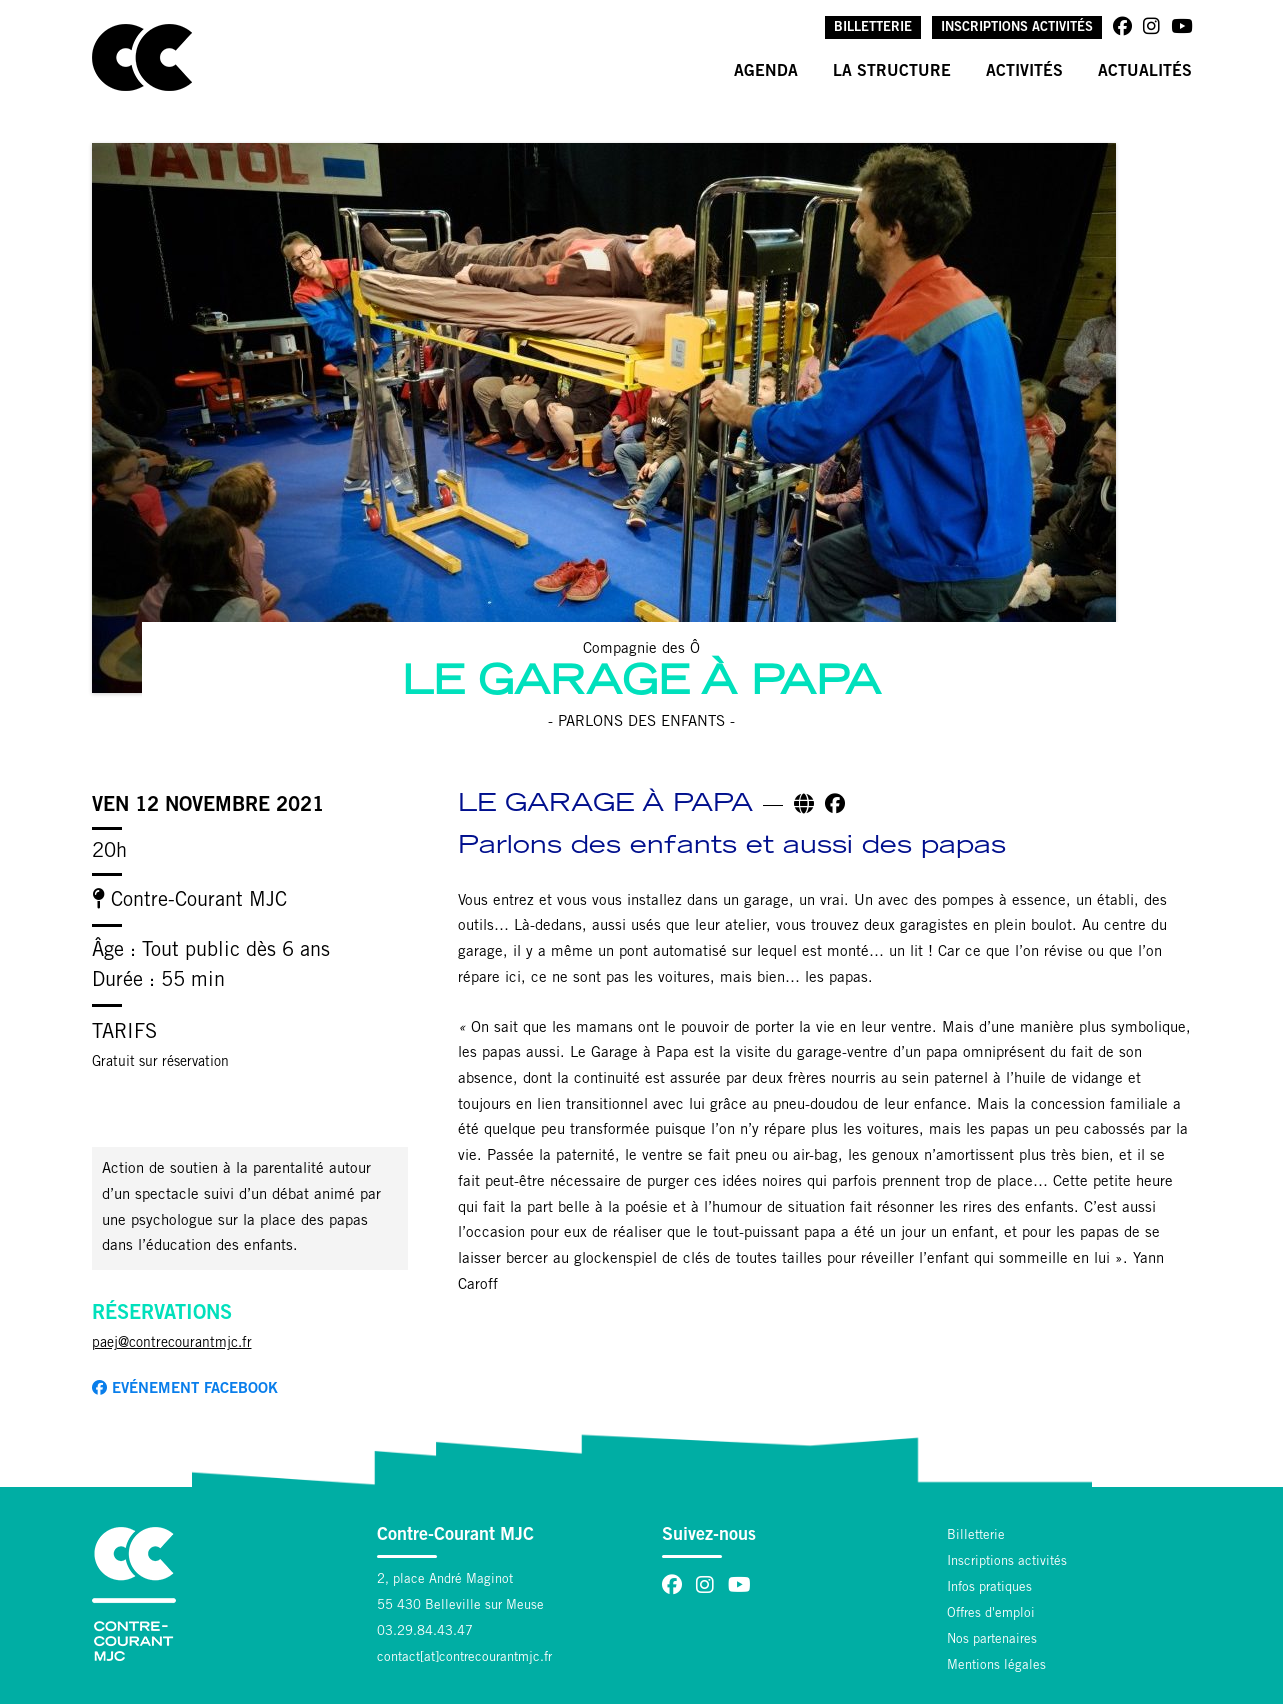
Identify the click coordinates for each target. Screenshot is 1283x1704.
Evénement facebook (185, 1388)
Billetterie (873, 28)
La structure (892, 72)
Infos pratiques (989, 1588)
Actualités (1145, 72)
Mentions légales (996, 1666)
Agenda (766, 72)
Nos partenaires (992, 1640)
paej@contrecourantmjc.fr (172, 1344)
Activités (1024, 72)
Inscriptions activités (1017, 28)
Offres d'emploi (991, 1614)
